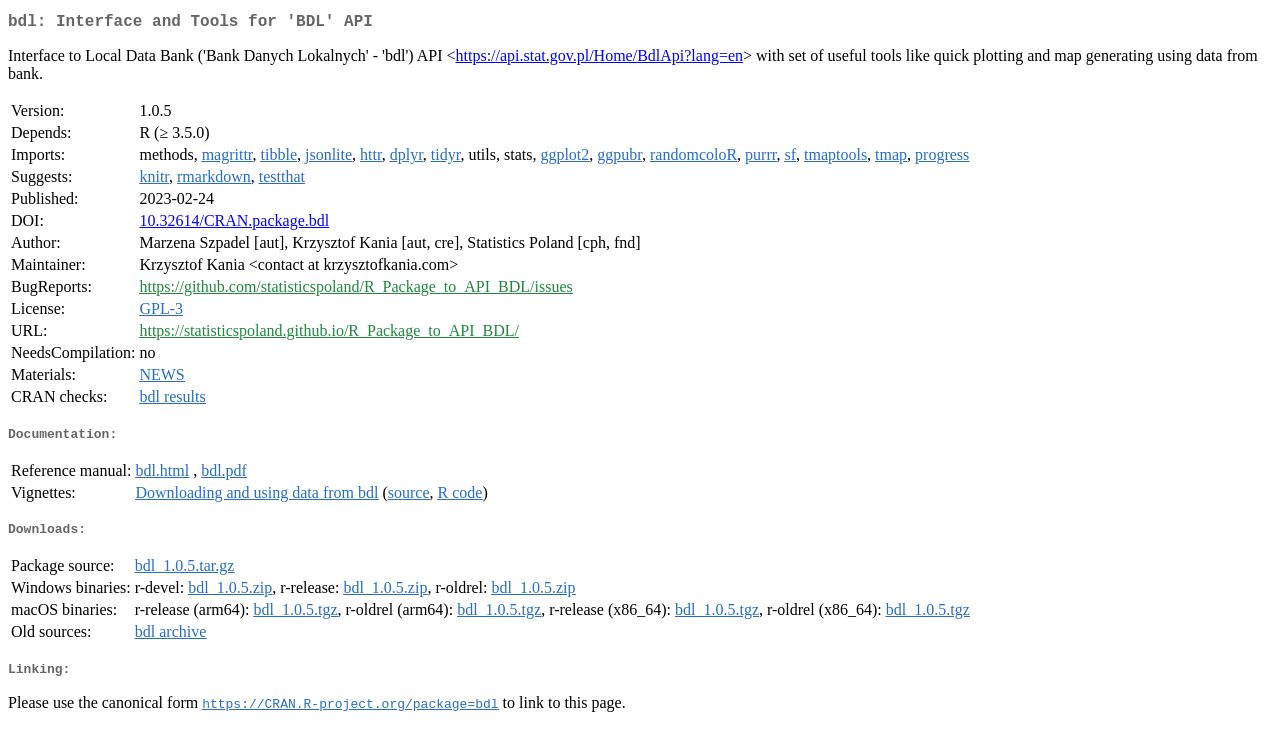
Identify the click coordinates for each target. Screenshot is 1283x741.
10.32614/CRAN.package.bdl (234, 224)
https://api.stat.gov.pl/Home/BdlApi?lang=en (600, 59)
